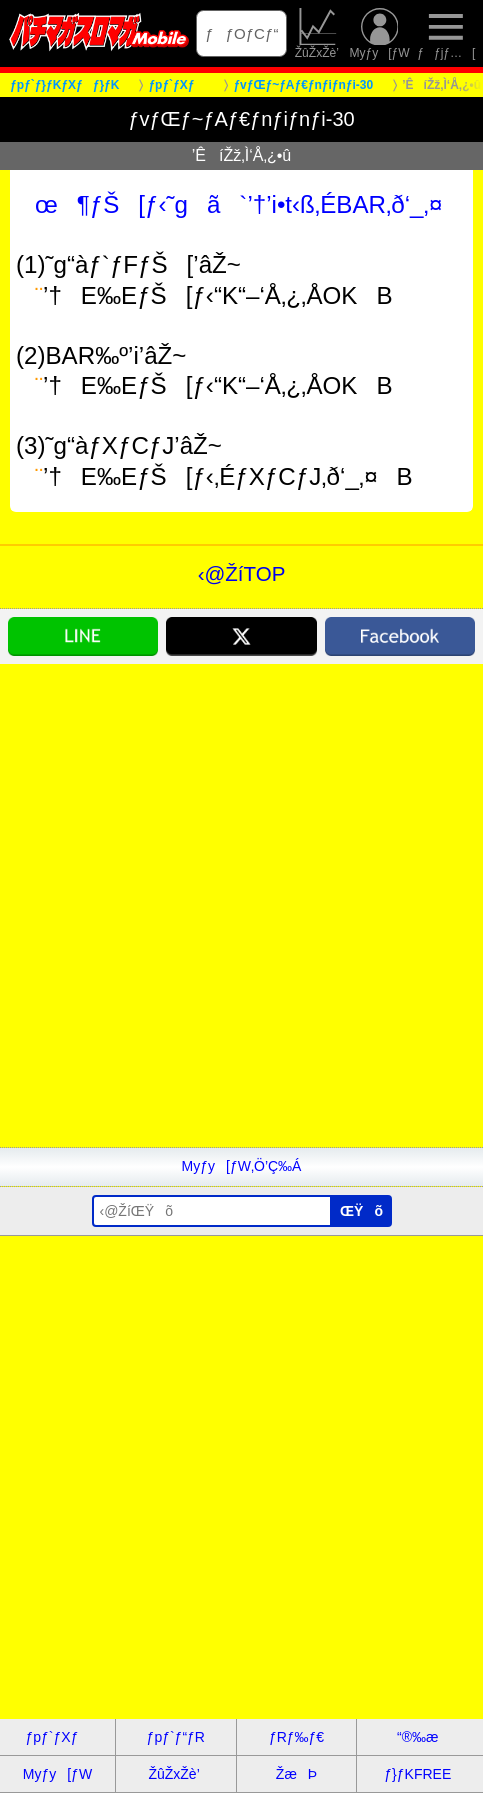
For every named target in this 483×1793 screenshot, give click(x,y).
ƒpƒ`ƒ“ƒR (176, 1737)
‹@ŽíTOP (242, 573)
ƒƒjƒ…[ (446, 34)
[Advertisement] (241, 905)
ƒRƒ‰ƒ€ (296, 1737)
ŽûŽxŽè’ (318, 34)
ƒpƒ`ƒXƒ (57, 1737)
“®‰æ (417, 1737)
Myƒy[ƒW (379, 34)
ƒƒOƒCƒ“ (241, 33)
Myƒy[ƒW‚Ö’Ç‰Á (242, 1166)
